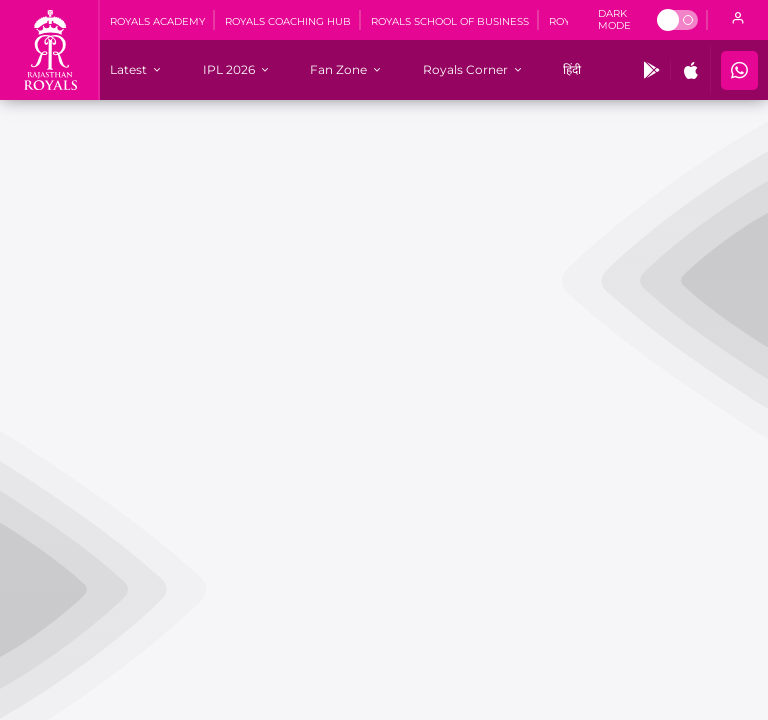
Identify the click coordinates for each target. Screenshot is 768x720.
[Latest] (128, 69)
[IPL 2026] (229, 69)
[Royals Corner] (465, 69)
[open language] (738, 20)
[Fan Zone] (338, 69)
